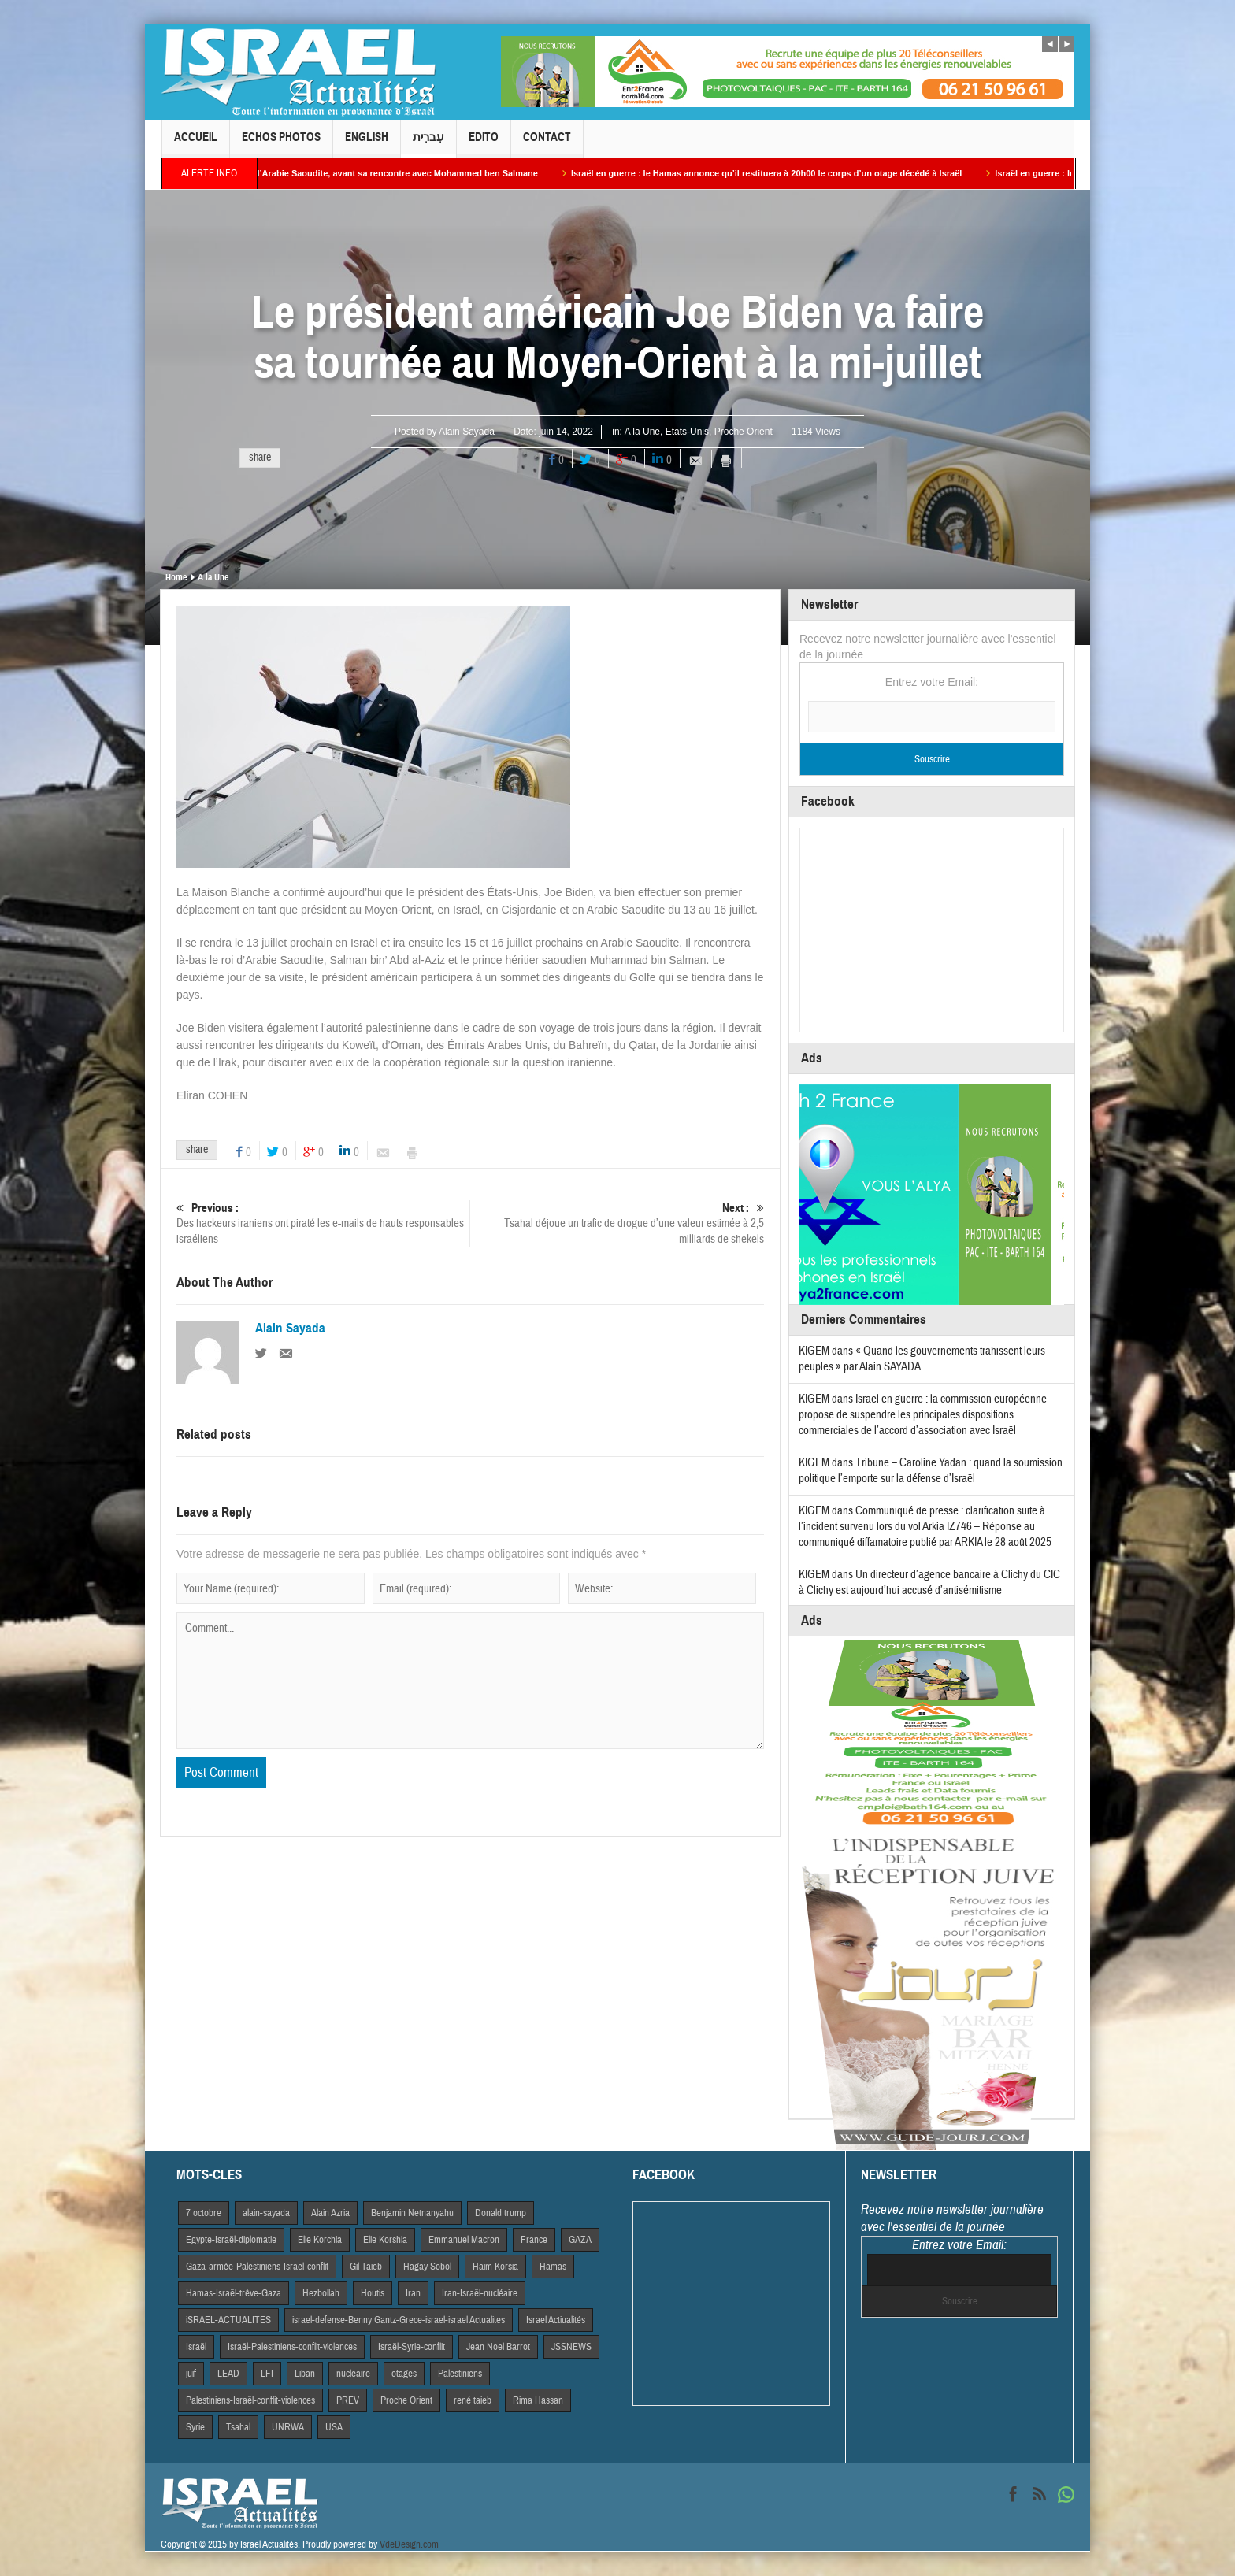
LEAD (228, 2373)
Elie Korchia (320, 2239)
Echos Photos (281, 144)
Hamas (553, 2266)
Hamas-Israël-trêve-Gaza (233, 2293)
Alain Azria (330, 2213)
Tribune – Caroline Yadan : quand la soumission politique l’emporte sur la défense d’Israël (931, 1470)
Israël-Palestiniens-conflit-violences (292, 2347)
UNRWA (288, 2427)
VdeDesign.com (409, 2544)
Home (176, 577)
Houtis (372, 2293)
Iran (413, 2293)
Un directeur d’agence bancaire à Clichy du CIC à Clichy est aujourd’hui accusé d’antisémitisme (929, 1582)
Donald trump (500, 2213)
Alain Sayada (467, 431)
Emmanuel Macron (463, 2239)
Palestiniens (460, 2373)
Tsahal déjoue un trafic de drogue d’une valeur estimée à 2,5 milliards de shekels (617, 1223)
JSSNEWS (571, 2347)
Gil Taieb (366, 2266)
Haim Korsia (495, 2266)
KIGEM (814, 1351)
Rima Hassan (538, 2400)
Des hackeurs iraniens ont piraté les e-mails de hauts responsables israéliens (322, 1223)
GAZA (580, 2239)
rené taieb (472, 2400)
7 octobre (203, 2213)
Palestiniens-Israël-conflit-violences (250, 2400)
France (534, 2239)
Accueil (195, 144)
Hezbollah (320, 2293)
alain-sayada (266, 2213)
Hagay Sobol (427, 2266)
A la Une (642, 431)
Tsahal (238, 2427)
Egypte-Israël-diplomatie (231, 2239)
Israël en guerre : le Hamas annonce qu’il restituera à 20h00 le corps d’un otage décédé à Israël (779, 173)
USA (334, 2427)
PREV (347, 2400)
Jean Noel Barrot (498, 2347)
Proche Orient (743, 431)
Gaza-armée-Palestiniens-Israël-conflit (257, 2266)
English (366, 144)
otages (404, 2373)
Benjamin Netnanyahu (412, 2213)
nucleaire (353, 2373)
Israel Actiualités (555, 2320)
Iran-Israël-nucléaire (479, 2293)
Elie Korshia (385, 2239)
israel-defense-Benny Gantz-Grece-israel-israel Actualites (398, 2320)
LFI (267, 2373)
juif (191, 2373)
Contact (547, 144)
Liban (305, 2373)
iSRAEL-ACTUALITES (228, 2320)
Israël (196, 2347)
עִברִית (428, 144)
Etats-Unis (687, 431)
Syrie (195, 2427)
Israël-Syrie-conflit (411, 2347)
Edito (483, 144)
